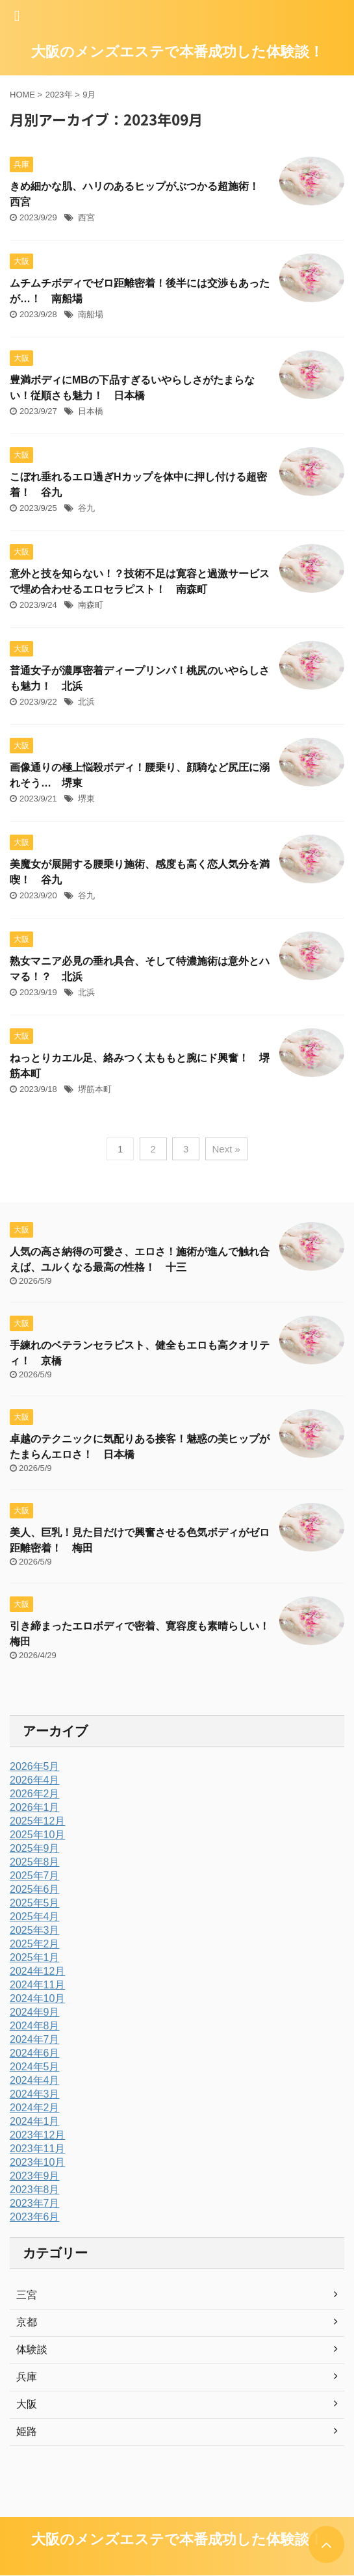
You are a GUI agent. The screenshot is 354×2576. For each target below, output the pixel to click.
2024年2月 (35, 2107)
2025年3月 (35, 1930)
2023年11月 (37, 2148)
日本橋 (90, 411)
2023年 (59, 94)
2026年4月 (35, 1780)
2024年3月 (35, 2094)
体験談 (31, 2349)
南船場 (90, 314)
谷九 (86, 508)
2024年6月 (35, 2053)
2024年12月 (37, 1971)
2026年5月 (35, 1766)
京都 (26, 2322)
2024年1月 (35, 2121)
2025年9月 (35, 1848)
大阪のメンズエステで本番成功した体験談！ (177, 52)
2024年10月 (37, 1998)
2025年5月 (35, 1902)
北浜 (86, 702)
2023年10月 (37, 2162)
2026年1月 (35, 1807)
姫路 (26, 2431)
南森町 (90, 605)
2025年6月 (35, 1889)
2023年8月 (35, 2189)
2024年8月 (35, 2025)
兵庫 (26, 2376)
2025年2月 (35, 1943)
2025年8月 (35, 1861)
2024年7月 (35, 2039)
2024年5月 (35, 2066)
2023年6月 (35, 2216)
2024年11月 (37, 1984)
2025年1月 (35, 1957)
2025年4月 (35, 1916)
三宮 (26, 2294)
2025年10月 (37, 1834)
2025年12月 (37, 1821)
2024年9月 (35, 2012)
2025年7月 (35, 1875)
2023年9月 (35, 2175)
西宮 (86, 217)
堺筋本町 (95, 1089)
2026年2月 (35, 1793)
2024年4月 (35, 2080)
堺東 (86, 798)
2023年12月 (37, 2134)
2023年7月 (35, 2203)
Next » (226, 1148)
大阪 (26, 2404)
